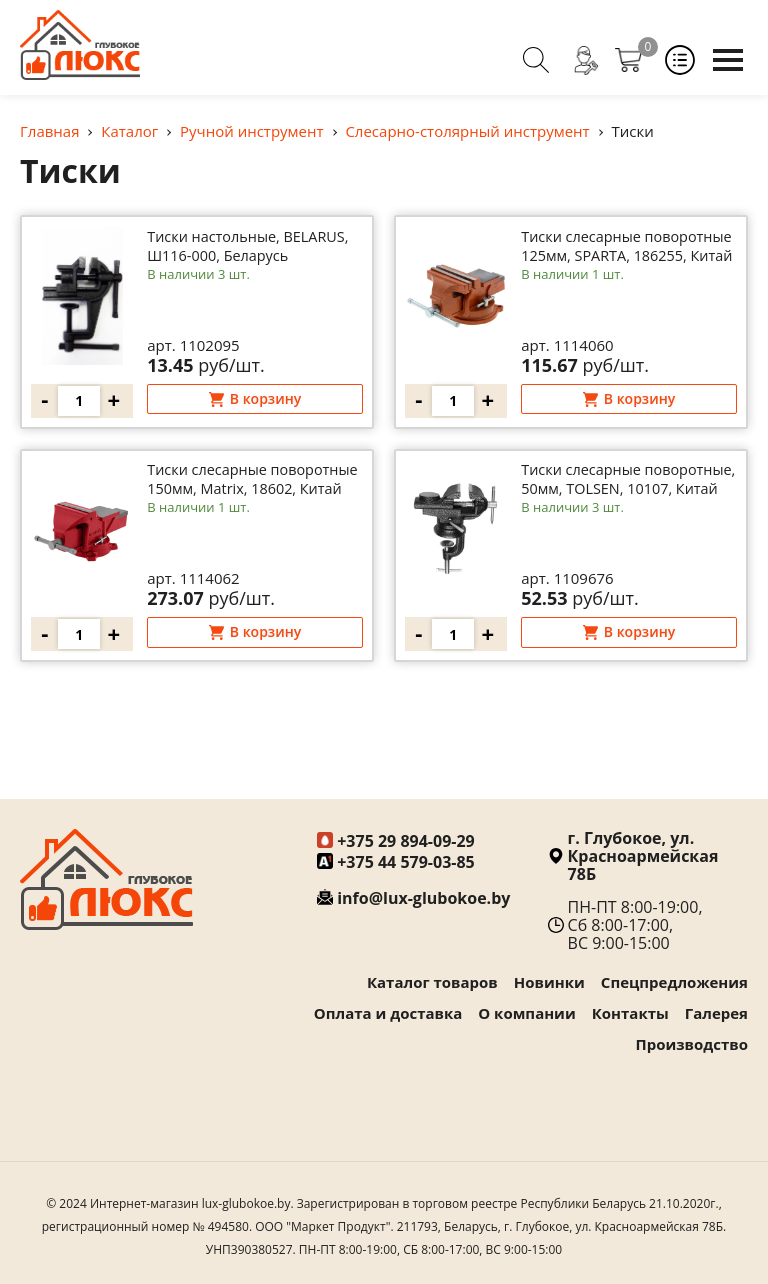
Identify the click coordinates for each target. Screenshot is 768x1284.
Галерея (716, 1013)
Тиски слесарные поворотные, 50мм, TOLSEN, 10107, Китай (606, 506)
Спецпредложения (674, 982)
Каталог (129, 131)
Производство (692, 1044)
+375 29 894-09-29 (406, 841)
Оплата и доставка (388, 1013)
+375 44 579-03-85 (406, 862)
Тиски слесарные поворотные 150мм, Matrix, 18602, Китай (252, 506)
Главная (49, 131)
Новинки (549, 982)
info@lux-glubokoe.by (423, 898)
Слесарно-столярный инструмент (467, 131)
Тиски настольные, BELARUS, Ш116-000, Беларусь (226, 259)
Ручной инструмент (252, 131)
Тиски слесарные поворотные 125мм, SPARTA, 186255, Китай (609, 259)
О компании (526, 1013)
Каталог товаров (432, 982)
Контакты (630, 1013)
